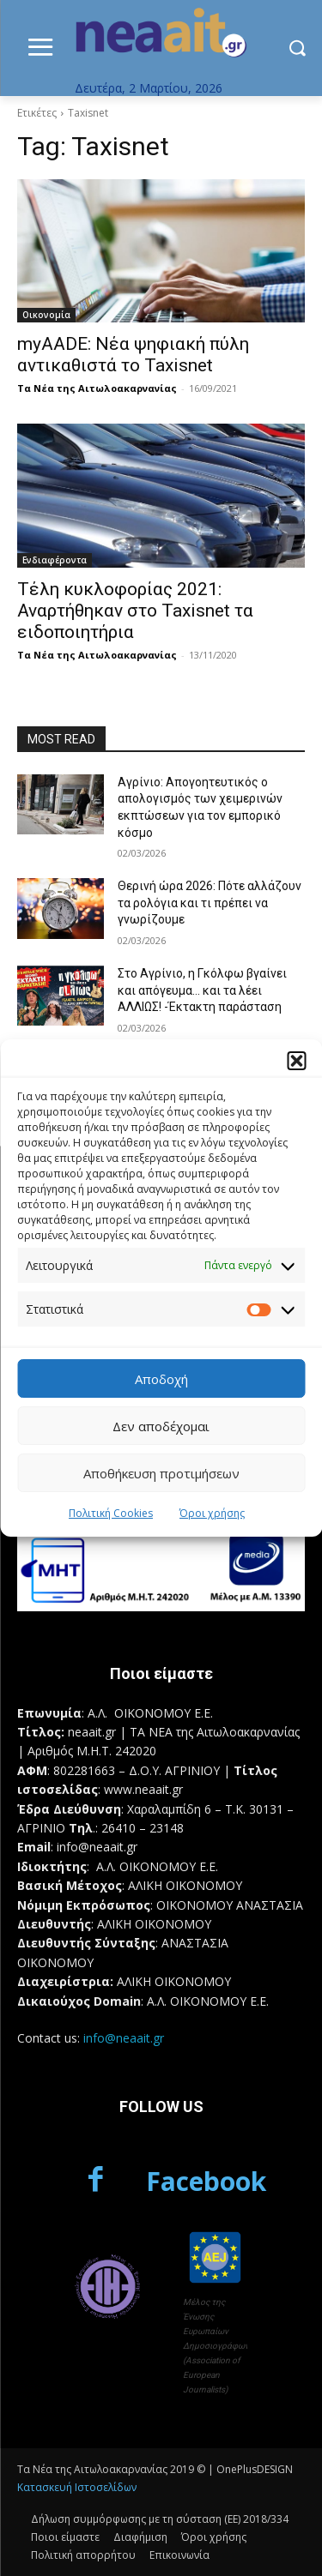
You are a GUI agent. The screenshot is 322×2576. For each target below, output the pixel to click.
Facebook (206, 2181)
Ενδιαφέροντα (54, 560)
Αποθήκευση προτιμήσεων (161, 1473)
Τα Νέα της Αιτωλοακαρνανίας (97, 388)
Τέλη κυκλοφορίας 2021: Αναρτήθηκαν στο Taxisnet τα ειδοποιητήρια (135, 610)
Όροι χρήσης (212, 1513)
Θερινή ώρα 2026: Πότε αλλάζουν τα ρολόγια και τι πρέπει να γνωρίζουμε (209, 902)
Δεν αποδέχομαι (161, 1426)
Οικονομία (46, 315)
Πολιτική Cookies (111, 1513)
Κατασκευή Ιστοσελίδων (77, 2487)
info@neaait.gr (123, 2038)
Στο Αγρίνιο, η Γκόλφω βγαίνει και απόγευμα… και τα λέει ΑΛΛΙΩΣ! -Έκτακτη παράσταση (202, 990)
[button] (296, 1060)
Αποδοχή (161, 1378)
